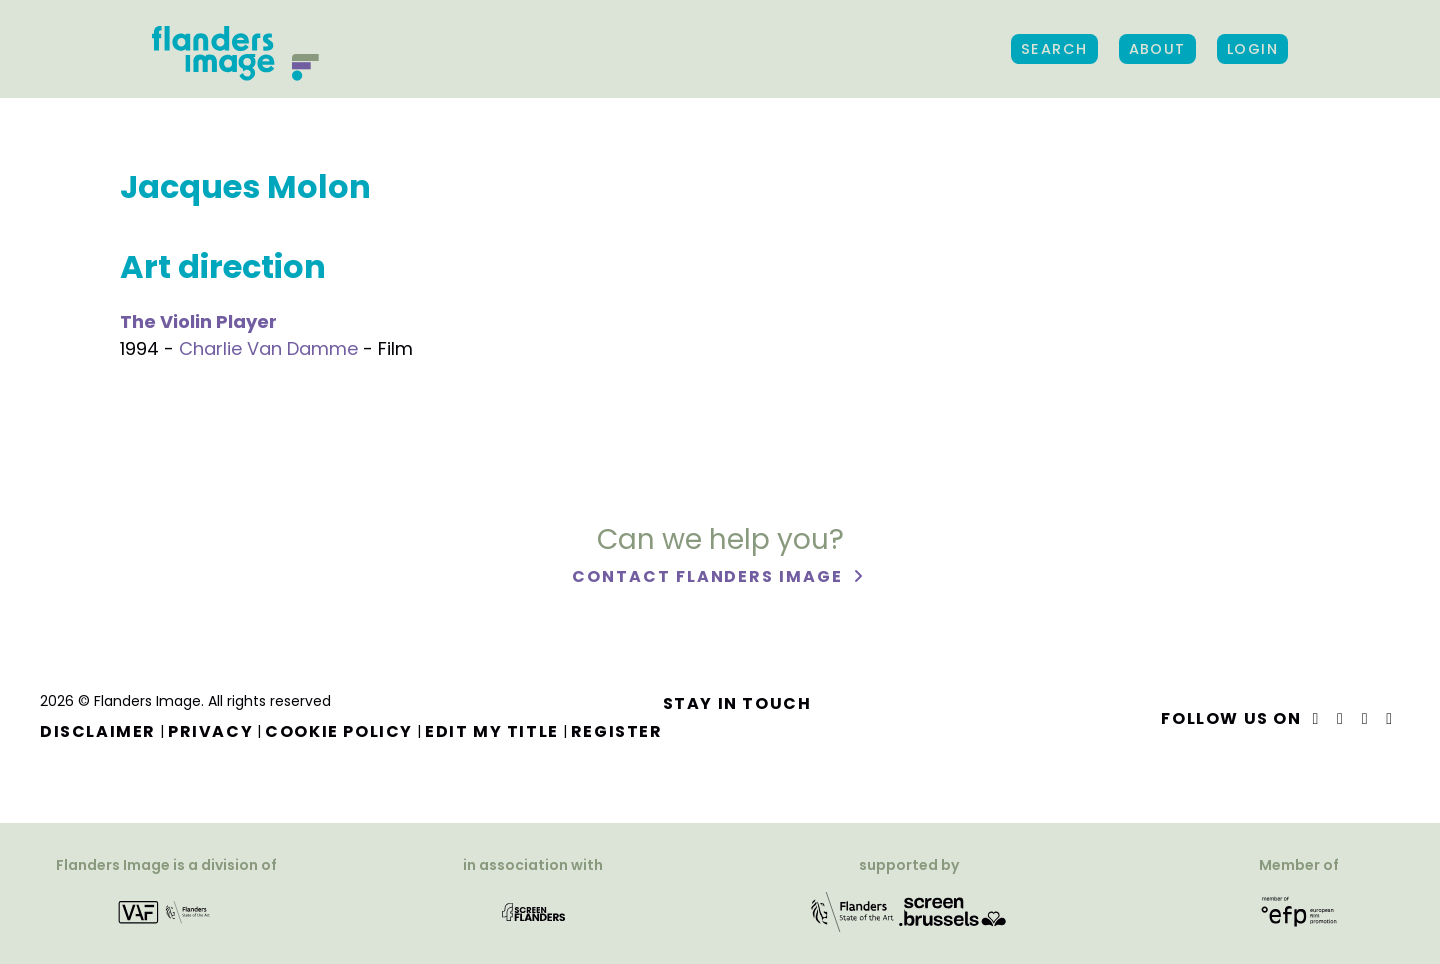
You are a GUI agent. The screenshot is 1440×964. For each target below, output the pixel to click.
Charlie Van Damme (268, 348)
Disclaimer (98, 731)
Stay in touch (737, 703)
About (1157, 49)
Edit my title (492, 731)
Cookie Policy (339, 731)
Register (617, 731)
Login (1252, 49)
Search (1054, 49)
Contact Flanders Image (709, 576)
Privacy (210, 731)
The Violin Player (198, 321)
